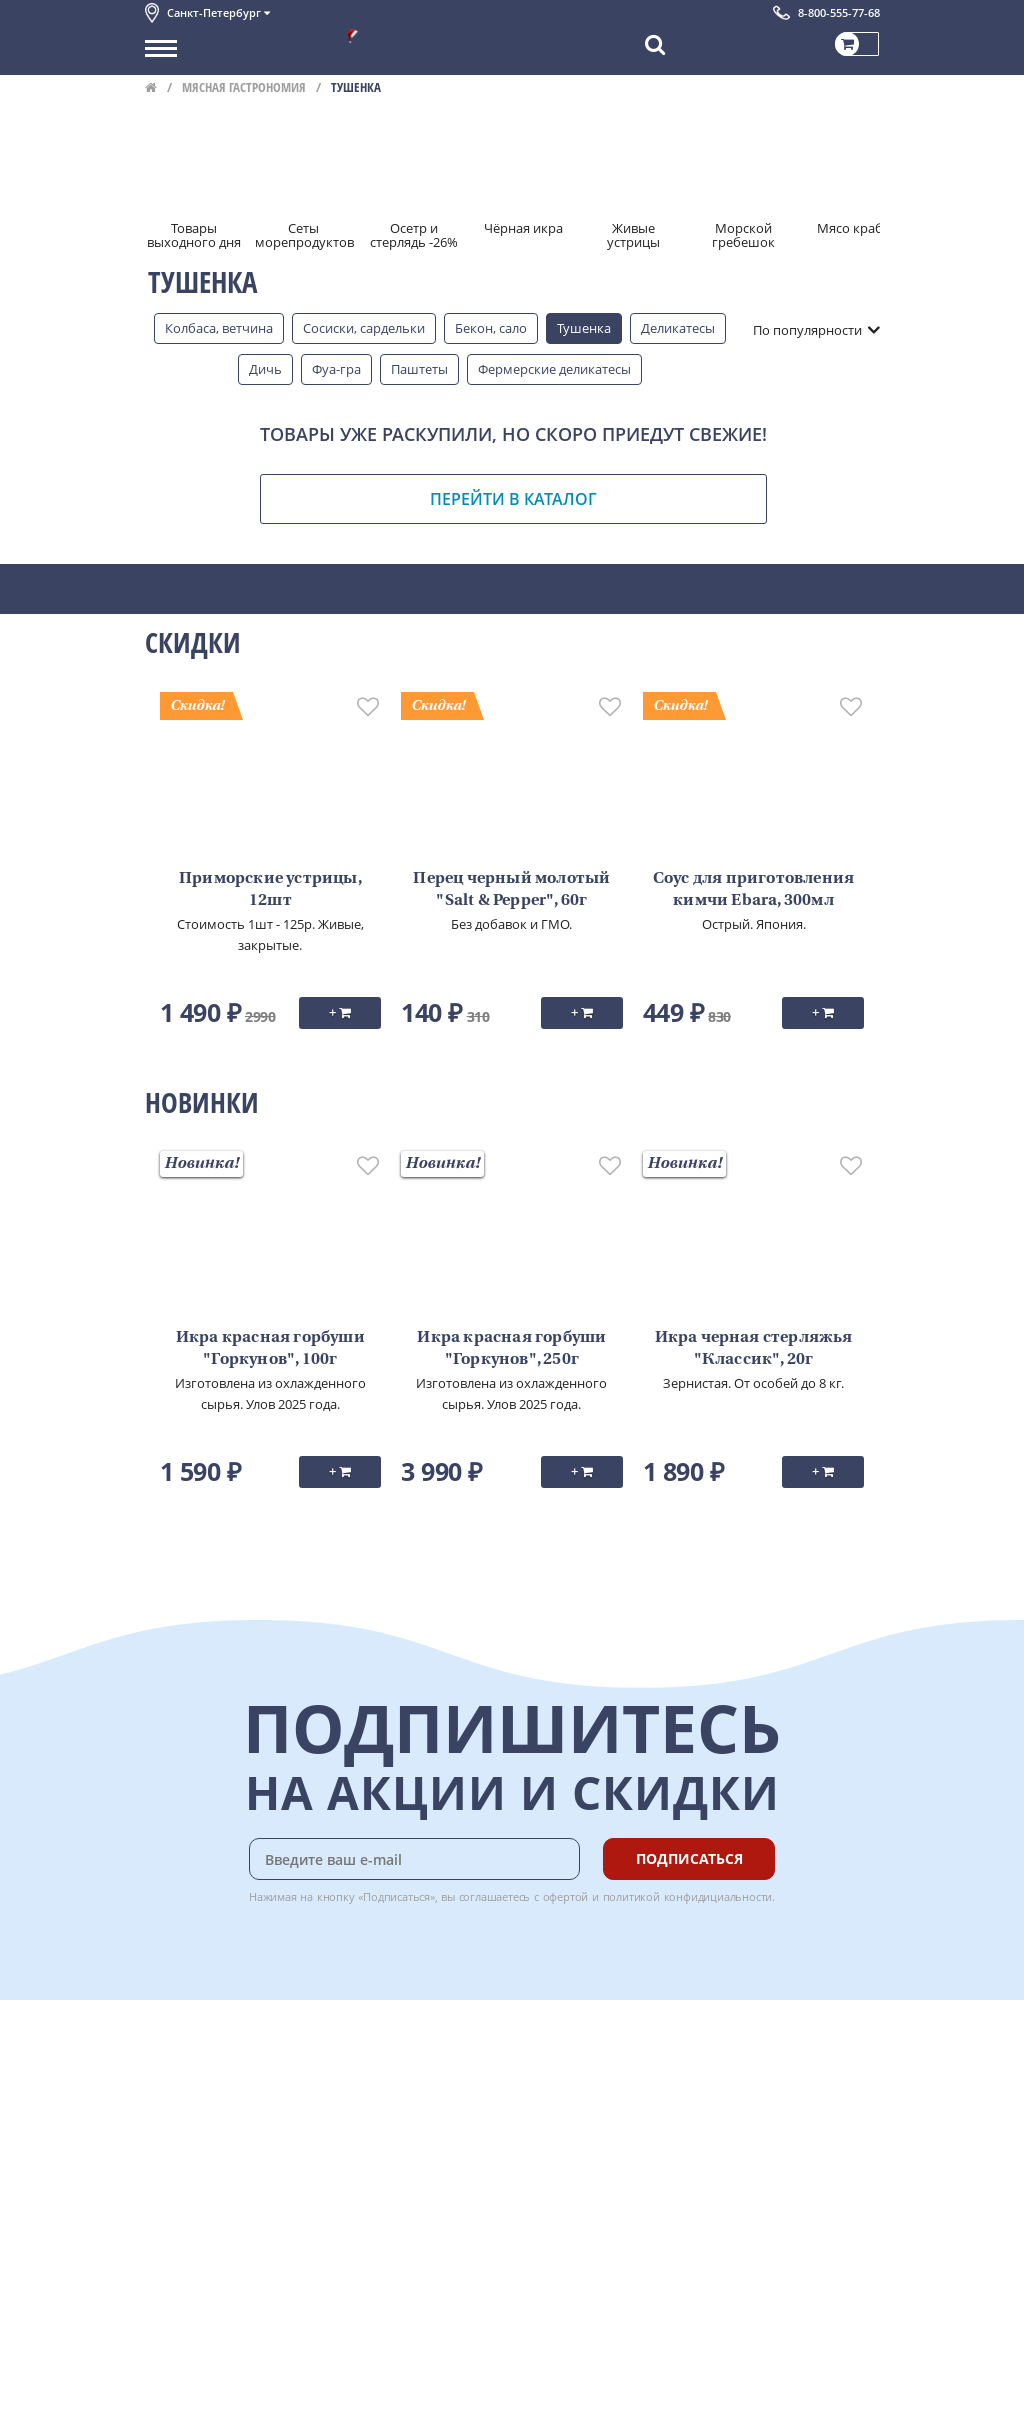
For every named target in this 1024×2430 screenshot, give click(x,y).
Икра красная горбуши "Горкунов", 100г (270, 1349)
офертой (566, 1896)
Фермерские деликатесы (554, 369)
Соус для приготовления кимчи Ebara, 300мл (753, 890)
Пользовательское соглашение (242, 2186)
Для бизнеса (183, 2379)
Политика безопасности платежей (251, 2231)
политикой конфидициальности (688, 1896)
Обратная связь (194, 2120)
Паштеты (419, 369)
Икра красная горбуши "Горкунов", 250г (511, 1349)
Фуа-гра (336, 369)
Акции (164, 2164)
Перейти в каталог (513, 499)
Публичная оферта (203, 2253)
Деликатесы (678, 328)
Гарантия (391, 2120)
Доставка (390, 2053)
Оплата (384, 2075)
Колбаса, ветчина (219, 328)
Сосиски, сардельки (364, 328)
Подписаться (689, 1858)
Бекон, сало (491, 328)
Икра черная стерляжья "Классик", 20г (754, 1349)
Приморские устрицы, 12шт (270, 890)
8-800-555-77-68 (839, 12)
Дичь (265, 369)
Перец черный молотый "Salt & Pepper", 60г (511, 890)
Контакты (175, 2098)
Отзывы (169, 2275)
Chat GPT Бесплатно (580, 2067)
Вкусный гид (401, 2164)
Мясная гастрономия (244, 87)
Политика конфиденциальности (244, 2209)
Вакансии (174, 2401)
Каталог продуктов (204, 2053)
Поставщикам (188, 2357)
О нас (162, 2075)
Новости (171, 2142)
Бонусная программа (429, 2098)
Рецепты (389, 2142)
